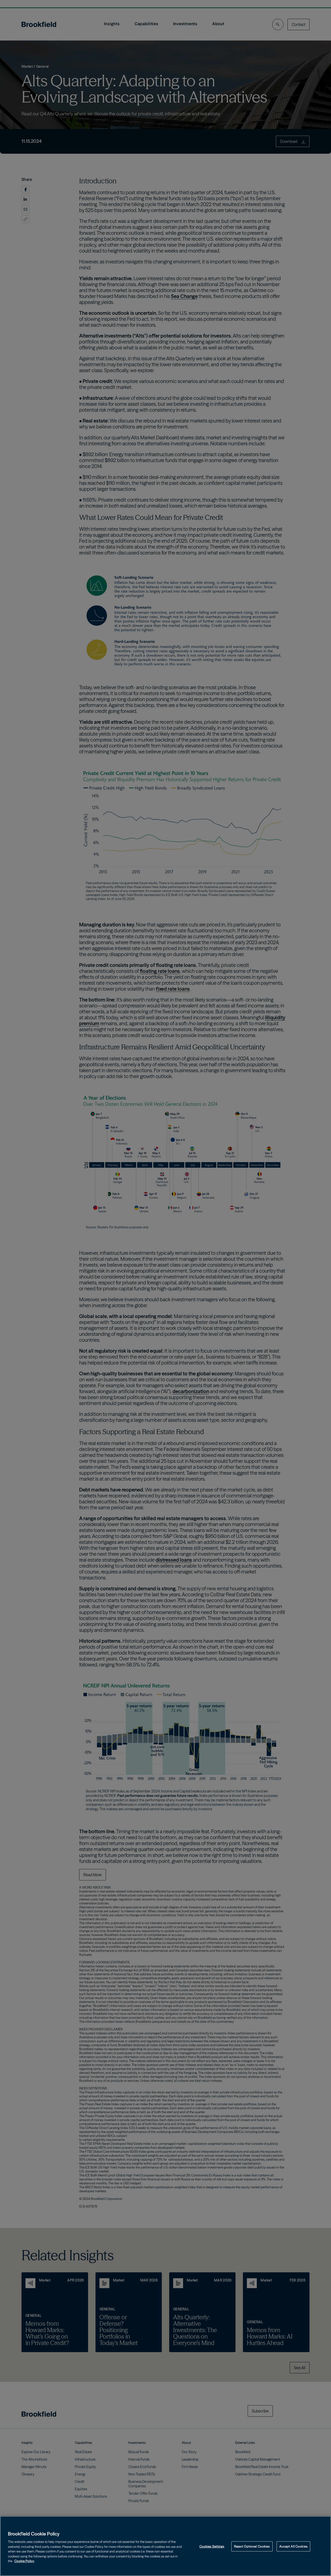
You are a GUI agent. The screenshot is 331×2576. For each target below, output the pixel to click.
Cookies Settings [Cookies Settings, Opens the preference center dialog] (211, 2546)
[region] (165, 2546)
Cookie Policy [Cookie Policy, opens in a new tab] (24, 2561)
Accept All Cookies (293, 2546)
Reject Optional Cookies (252, 2546)
